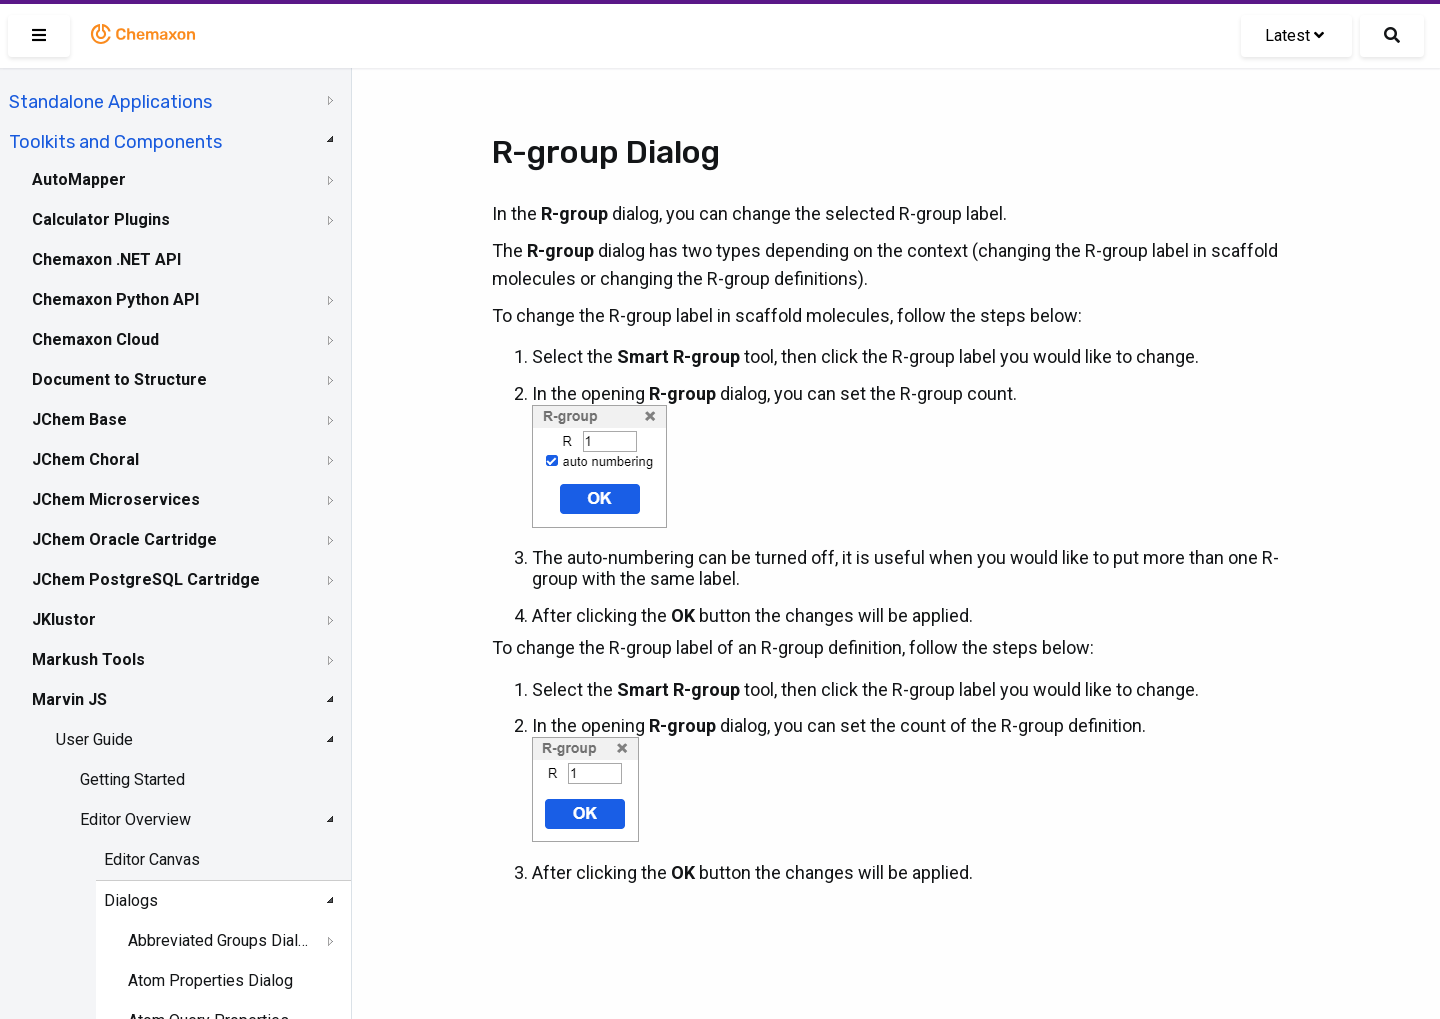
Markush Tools (88, 659)
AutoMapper (79, 179)
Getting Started (132, 779)
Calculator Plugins (101, 219)
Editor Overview (135, 819)
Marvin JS (69, 699)
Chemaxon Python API (115, 299)
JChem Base (79, 419)
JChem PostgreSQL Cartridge (146, 579)
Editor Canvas (152, 859)
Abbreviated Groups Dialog (220, 940)
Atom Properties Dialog (210, 980)
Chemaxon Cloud (95, 339)
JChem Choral (85, 459)
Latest (1294, 35)
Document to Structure (119, 379)
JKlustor (64, 619)
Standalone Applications (110, 102)
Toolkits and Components (115, 142)
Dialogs (131, 900)
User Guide (94, 739)
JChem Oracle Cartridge (124, 539)
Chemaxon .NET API (106, 259)
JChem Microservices (116, 499)
